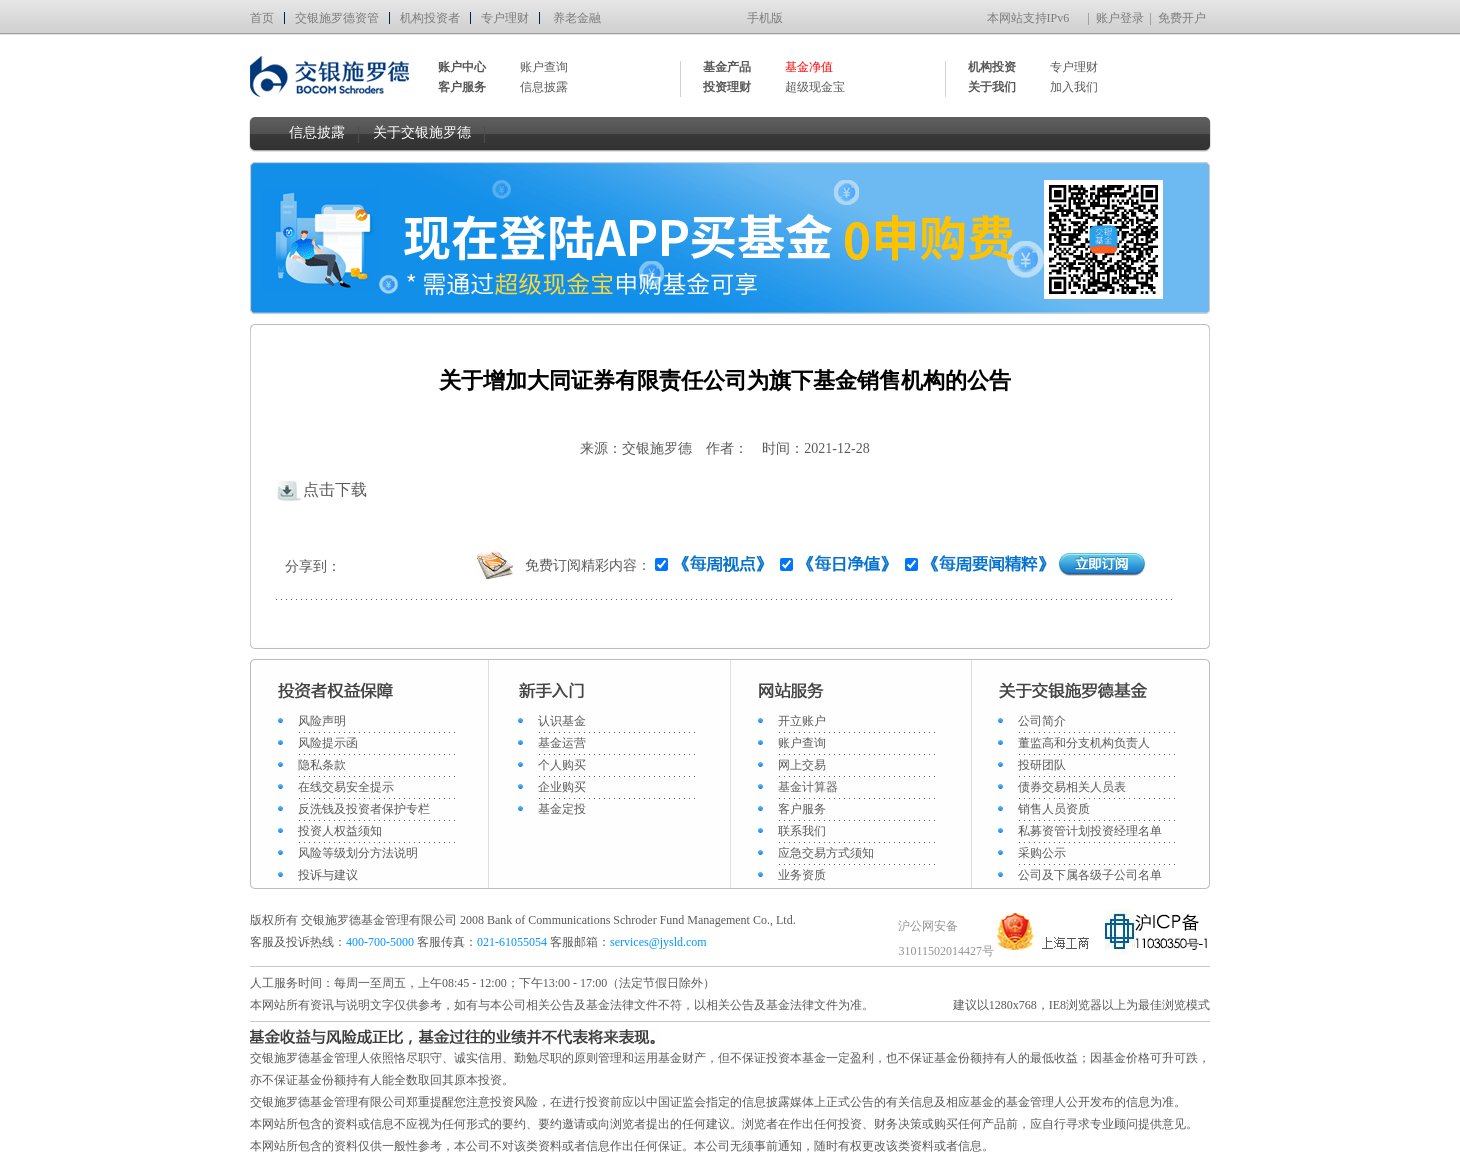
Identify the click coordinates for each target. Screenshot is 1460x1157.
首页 (262, 18)
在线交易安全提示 (346, 787)
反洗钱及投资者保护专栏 (364, 809)
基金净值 (809, 67)
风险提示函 (328, 743)
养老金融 (577, 18)
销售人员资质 (1054, 809)
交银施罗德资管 (337, 18)
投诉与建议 (328, 875)
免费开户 (1182, 18)
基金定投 (562, 809)
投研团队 (1042, 765)
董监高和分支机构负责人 (1084, 743)
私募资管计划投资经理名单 (1090, 831)
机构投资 (992, 67)
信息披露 (544, 87)
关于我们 (992, 87)
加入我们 (1074, 87)
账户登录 (1120, 18)
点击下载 (321, 489)
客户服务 (802, 809)
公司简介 (1042, 721)
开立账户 (802, 721)
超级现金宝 (815, 87)
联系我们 (802, 831)
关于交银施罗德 (422, 132)
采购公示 (1042, 853)
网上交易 (802, 765)
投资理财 (727, 87)
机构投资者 (430, 18)
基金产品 (727, 67)
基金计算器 (808, 787)
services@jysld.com (660, 942)
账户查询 (544, 67)
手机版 (765, 18)
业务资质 (802, 875)
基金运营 (562, 743)
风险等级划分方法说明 (358, 853)
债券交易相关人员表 (1072, 787)
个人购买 (562, 765)
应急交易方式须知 (826, 853)
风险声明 (322, 721)
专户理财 (505, 18)
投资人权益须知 (340, 831)
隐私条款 (322, 765)
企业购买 (562, 787)
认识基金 (562, 721)
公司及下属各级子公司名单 (1090, 875)
